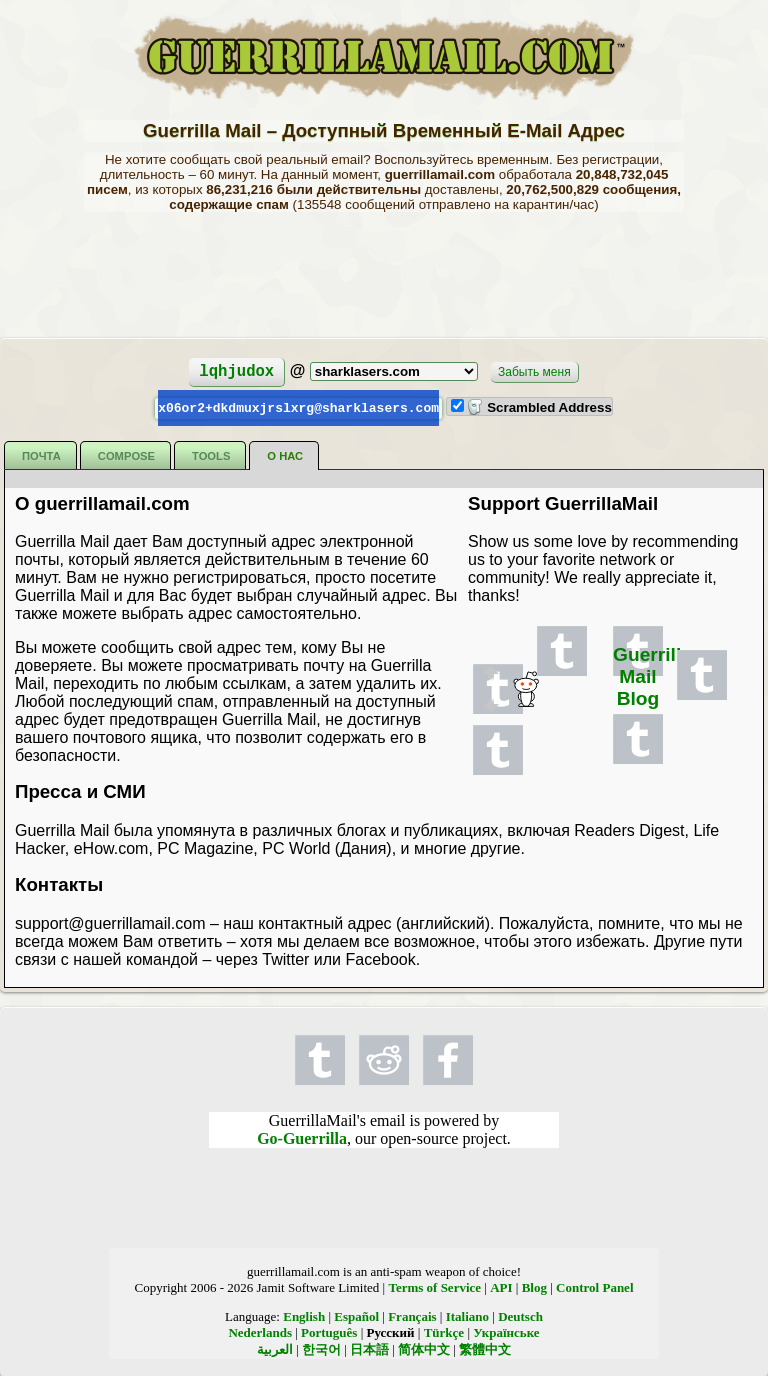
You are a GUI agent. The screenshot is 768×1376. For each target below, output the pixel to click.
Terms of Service (434, 1286)
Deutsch (520, 1315)
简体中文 (424, 1348)
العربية (275, 1348)
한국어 (321, 1348)
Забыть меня (534, 372)
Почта (41, 455)
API (501, 1286)
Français (412, 1315)
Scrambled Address (539, 407)
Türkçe (444, 1331)
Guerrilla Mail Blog (652, 675)
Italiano (467, 1315)
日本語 (369, 1348)
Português (329, 1331)
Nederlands (260, 1331)
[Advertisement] (384, 273)
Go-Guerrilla (302, 1137)
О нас (285, 455)
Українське (506, 1331)
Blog (534, 1286)
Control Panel (594, 1286)
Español (356, 1315)
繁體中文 (485, 1348)
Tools (211, 455)
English (304, 1315)
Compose (126, 455)
